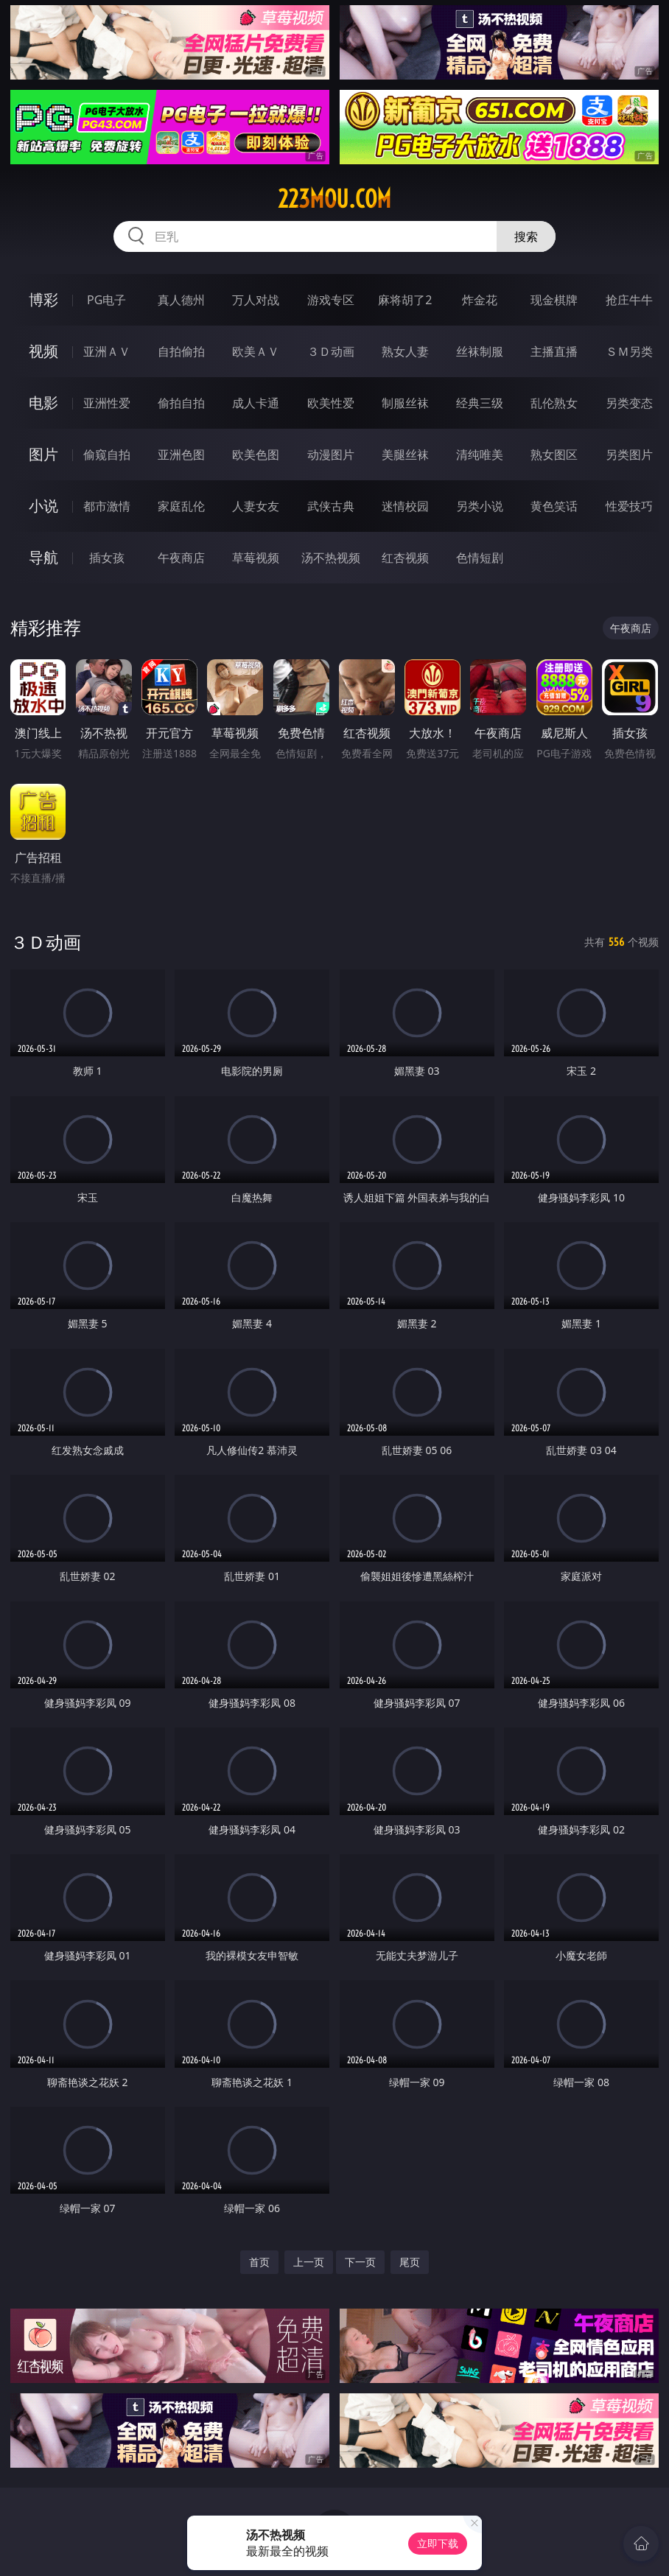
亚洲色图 (181, 454)
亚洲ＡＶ (106, 351)
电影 (43, 403)
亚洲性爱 (106, 403)
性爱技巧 (629, 506)
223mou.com (334, 199)
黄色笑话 (554, 506)
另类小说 (479, 506)
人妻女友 (255, 506)
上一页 (308, 2262)
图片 (43, 454)
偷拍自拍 (181, 403)
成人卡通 (255, 403)
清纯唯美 (479, 454)
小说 (43, 506)
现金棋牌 (554, 300)
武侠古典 (330, 506)
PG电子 (106, 300)
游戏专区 (330, 300)
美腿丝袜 (405, 454)
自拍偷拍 (181, 351)
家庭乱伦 (181, 506)
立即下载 (437, 2543)
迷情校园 (405, 506)
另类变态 (629, 403)
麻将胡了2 (405, 300)
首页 (259, 2262)
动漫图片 (330, 454)
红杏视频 (405, 558)
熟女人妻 (405, 351)
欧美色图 (255, 454)
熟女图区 (554, 454)
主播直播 (554, 351)
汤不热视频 (330, 558)
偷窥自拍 (106, 454)
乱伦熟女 (554, 403)
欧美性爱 (330, 403)
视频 (43, 351)
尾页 (409, 2262)
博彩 (43, 299)
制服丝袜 (405, 403)
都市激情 (106, 506)
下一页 (360, 2262)
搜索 (526, 236)
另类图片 (629, 454)
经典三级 (479, 403)
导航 (43, 557)
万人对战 (255, 300)
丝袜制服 (479, 351)
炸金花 (479, 300)
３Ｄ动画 (330, 351)
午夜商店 (181, 558)
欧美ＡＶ (255, 351)
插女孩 (107, 558)
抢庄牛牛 (629, 300)
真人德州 (181, 300)
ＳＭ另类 (629, 351)
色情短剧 (479, 558)
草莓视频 (255, 558)
